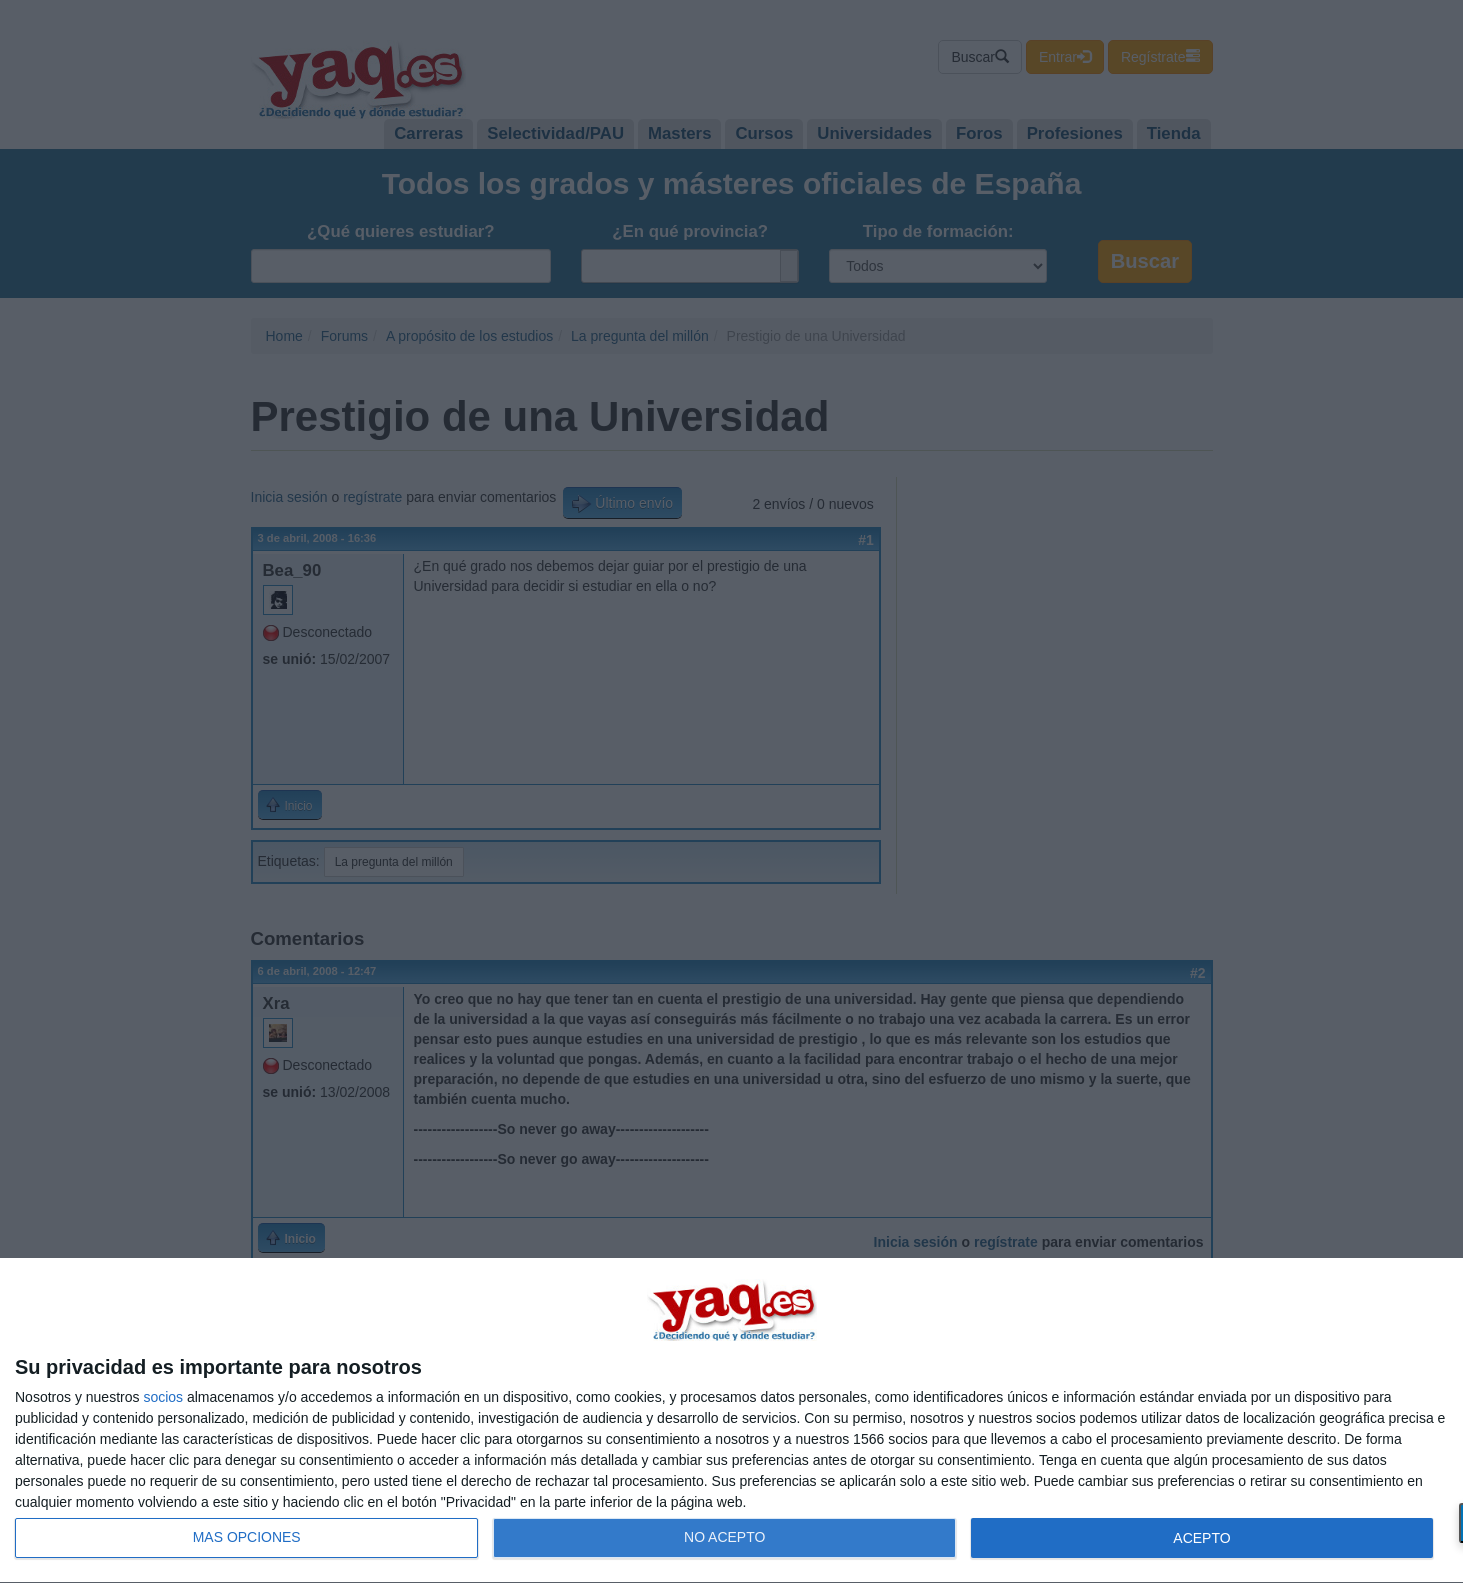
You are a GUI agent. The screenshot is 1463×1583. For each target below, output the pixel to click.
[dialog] (731, 1421)
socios (163, 1397)
